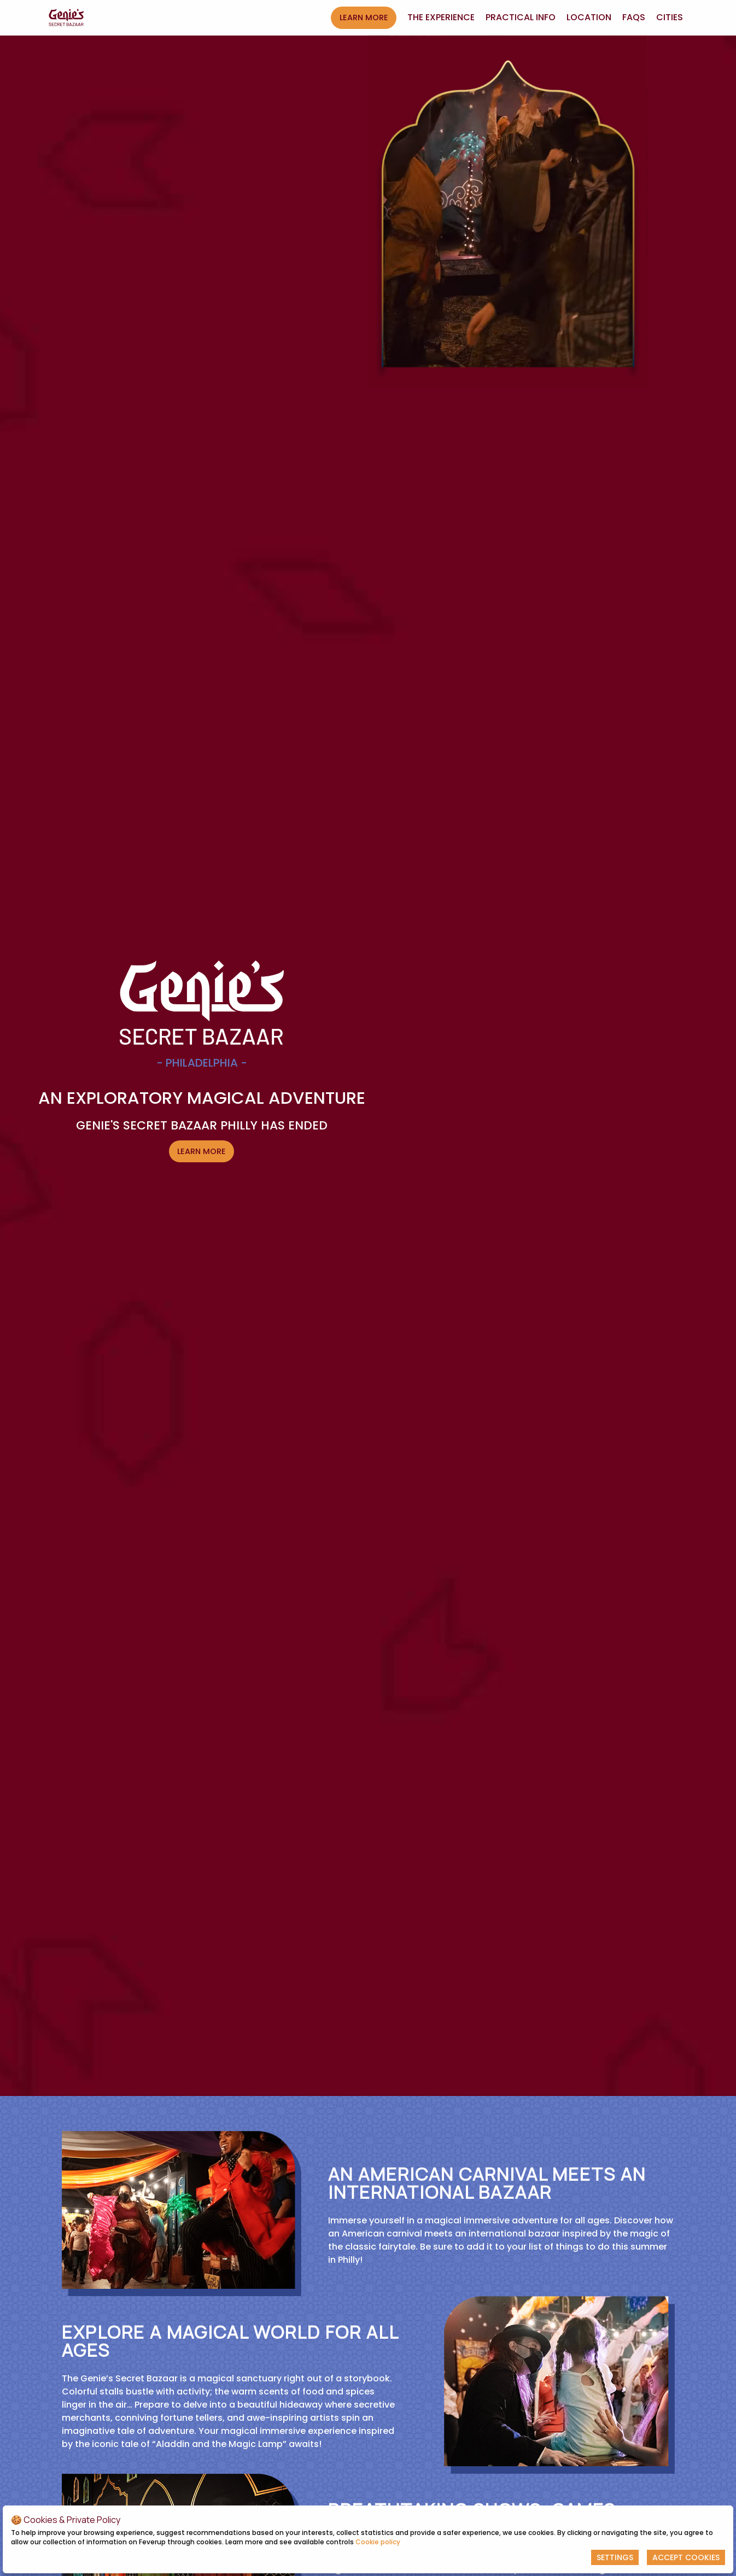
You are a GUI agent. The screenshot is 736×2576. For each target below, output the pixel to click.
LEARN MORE (364, 17)
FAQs (633, 17)
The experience (441, 17)
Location (588, 17)
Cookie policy (377, 2541)
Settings (615, 2557)
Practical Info (521, 17)
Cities (669, 17)
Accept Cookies (686, 2557)
